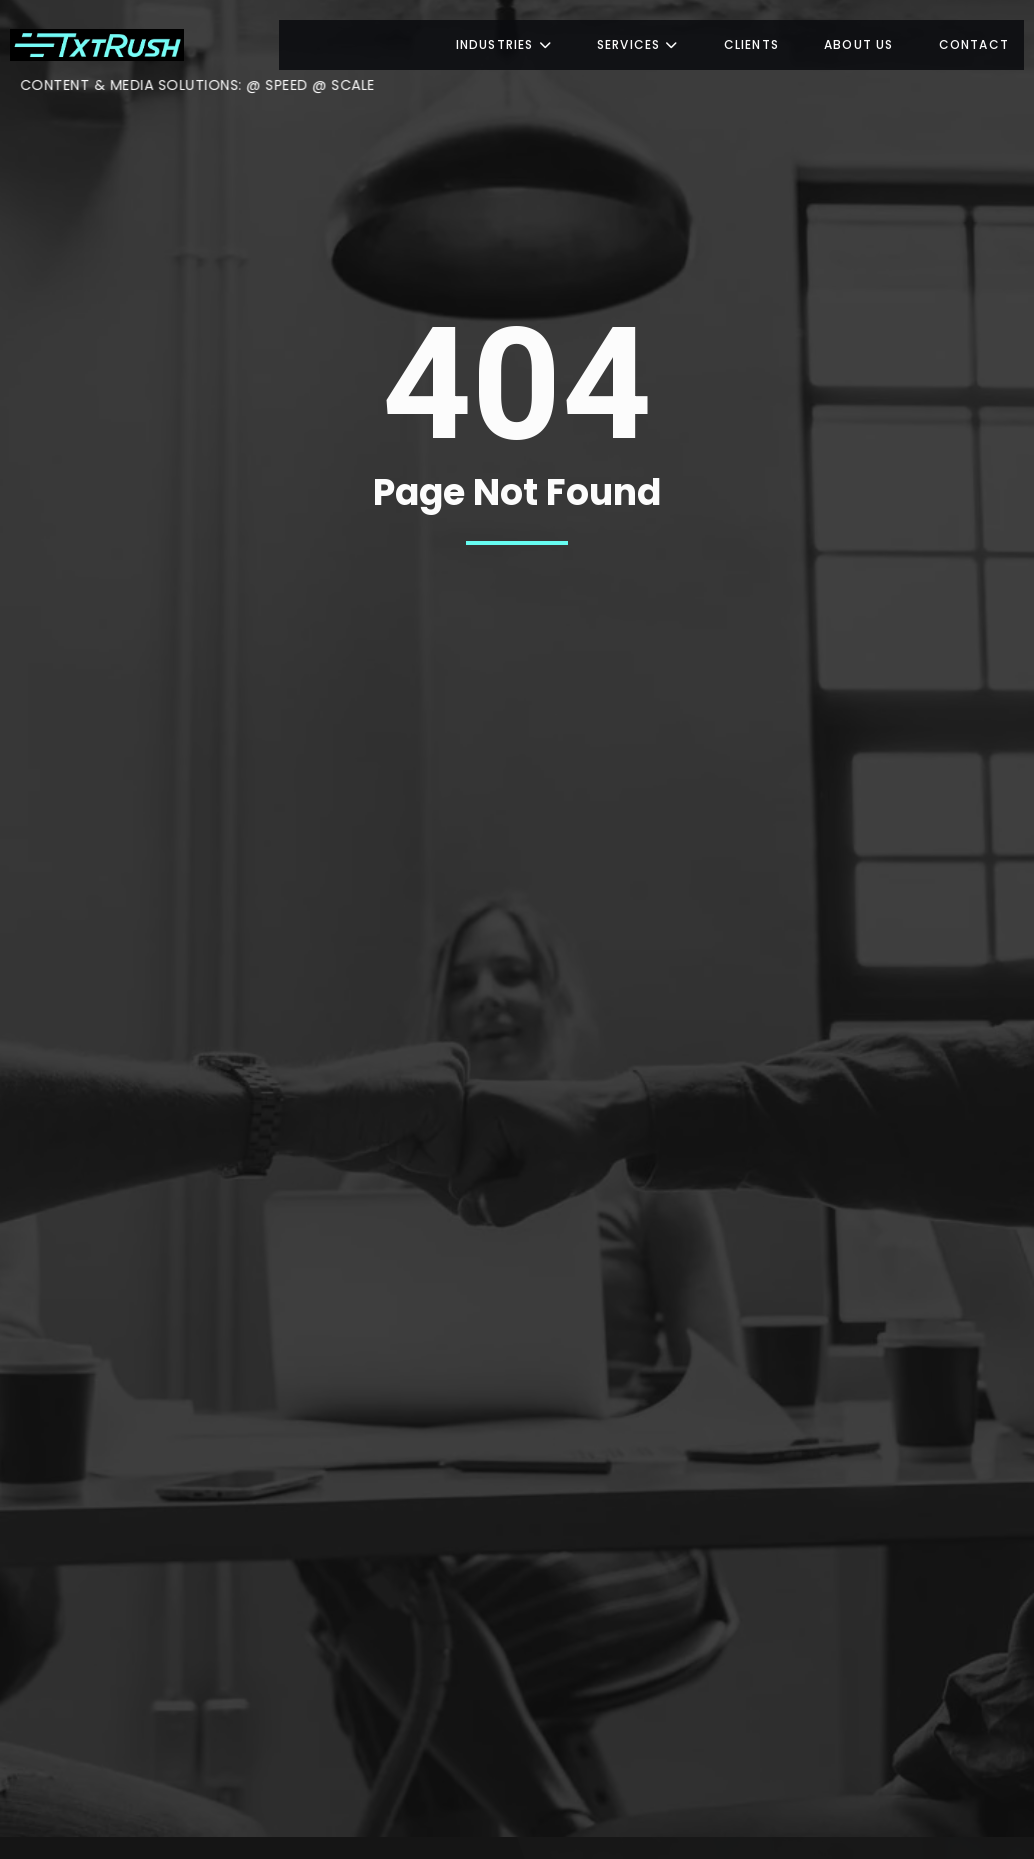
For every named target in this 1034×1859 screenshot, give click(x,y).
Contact (974, 44)
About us (859, 44)
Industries (504, 44)
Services (638, 44)
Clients (751, 44)
